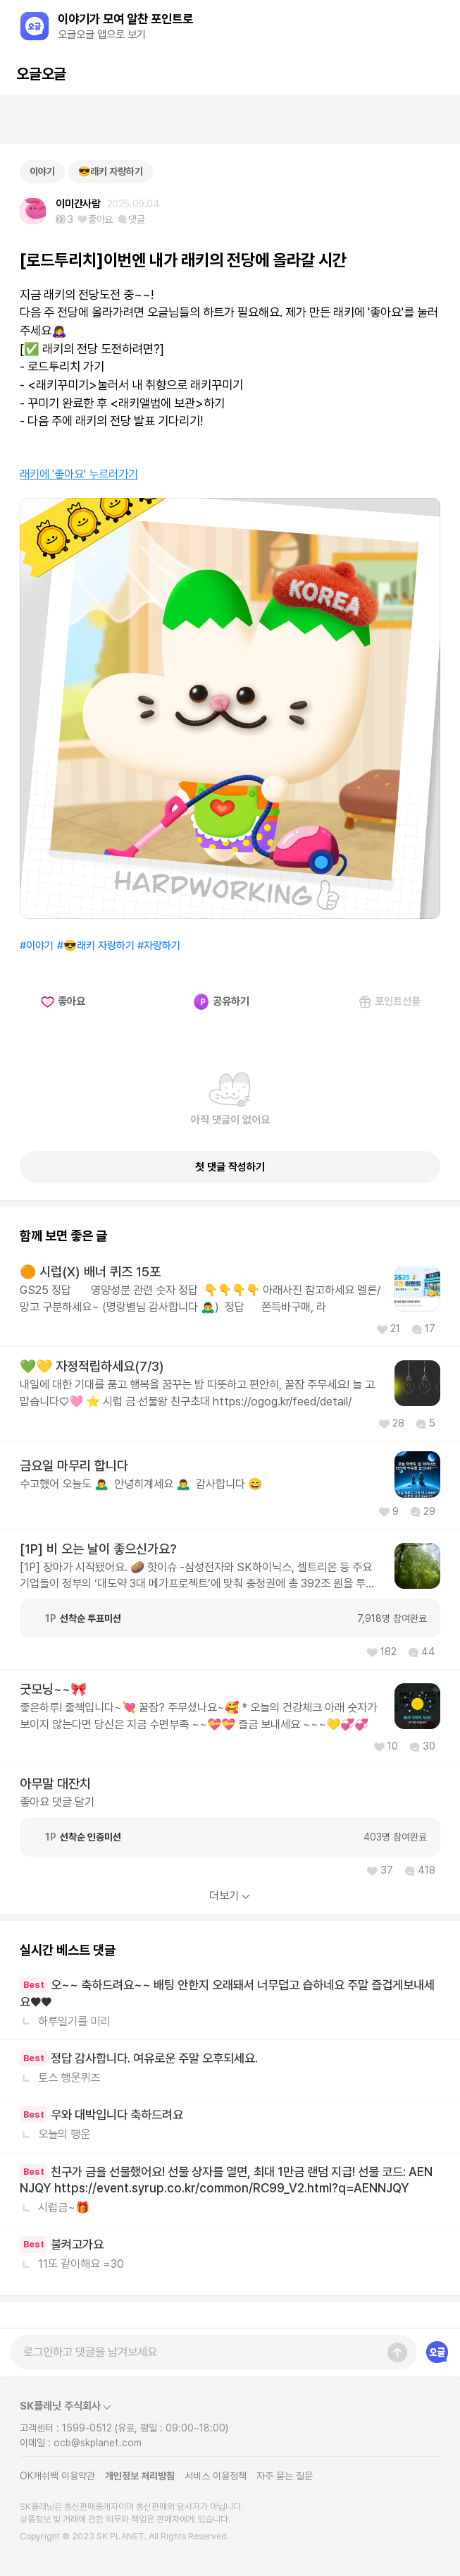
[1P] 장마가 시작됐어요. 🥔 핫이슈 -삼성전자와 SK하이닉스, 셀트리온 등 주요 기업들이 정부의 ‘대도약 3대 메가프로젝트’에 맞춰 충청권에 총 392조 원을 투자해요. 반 (197, 1576)
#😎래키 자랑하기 (96, 945)
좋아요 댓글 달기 (57, 1802)
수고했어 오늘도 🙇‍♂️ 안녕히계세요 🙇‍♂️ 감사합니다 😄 (141, 1484)
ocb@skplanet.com (98, 2442)
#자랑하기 (158, 945)
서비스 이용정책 (216, 2476)
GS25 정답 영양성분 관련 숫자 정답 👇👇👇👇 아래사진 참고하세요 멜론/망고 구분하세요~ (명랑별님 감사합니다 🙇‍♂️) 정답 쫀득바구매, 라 (200, 1298)
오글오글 (41, 74)
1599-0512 (87, 2428)
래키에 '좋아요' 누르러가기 (79, 474)
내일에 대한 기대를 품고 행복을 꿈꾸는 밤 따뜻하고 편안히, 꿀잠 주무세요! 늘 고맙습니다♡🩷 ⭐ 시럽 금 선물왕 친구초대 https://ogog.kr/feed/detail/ (197, 1392)
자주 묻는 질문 (284, 2476)
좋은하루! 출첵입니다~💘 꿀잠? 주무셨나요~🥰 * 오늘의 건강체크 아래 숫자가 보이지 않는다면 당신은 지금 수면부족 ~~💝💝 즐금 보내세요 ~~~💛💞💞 (198, 1715)
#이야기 (37, 945)
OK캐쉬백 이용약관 (57, 2476)
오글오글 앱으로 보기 (102, 34)
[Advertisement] (230, 120)
